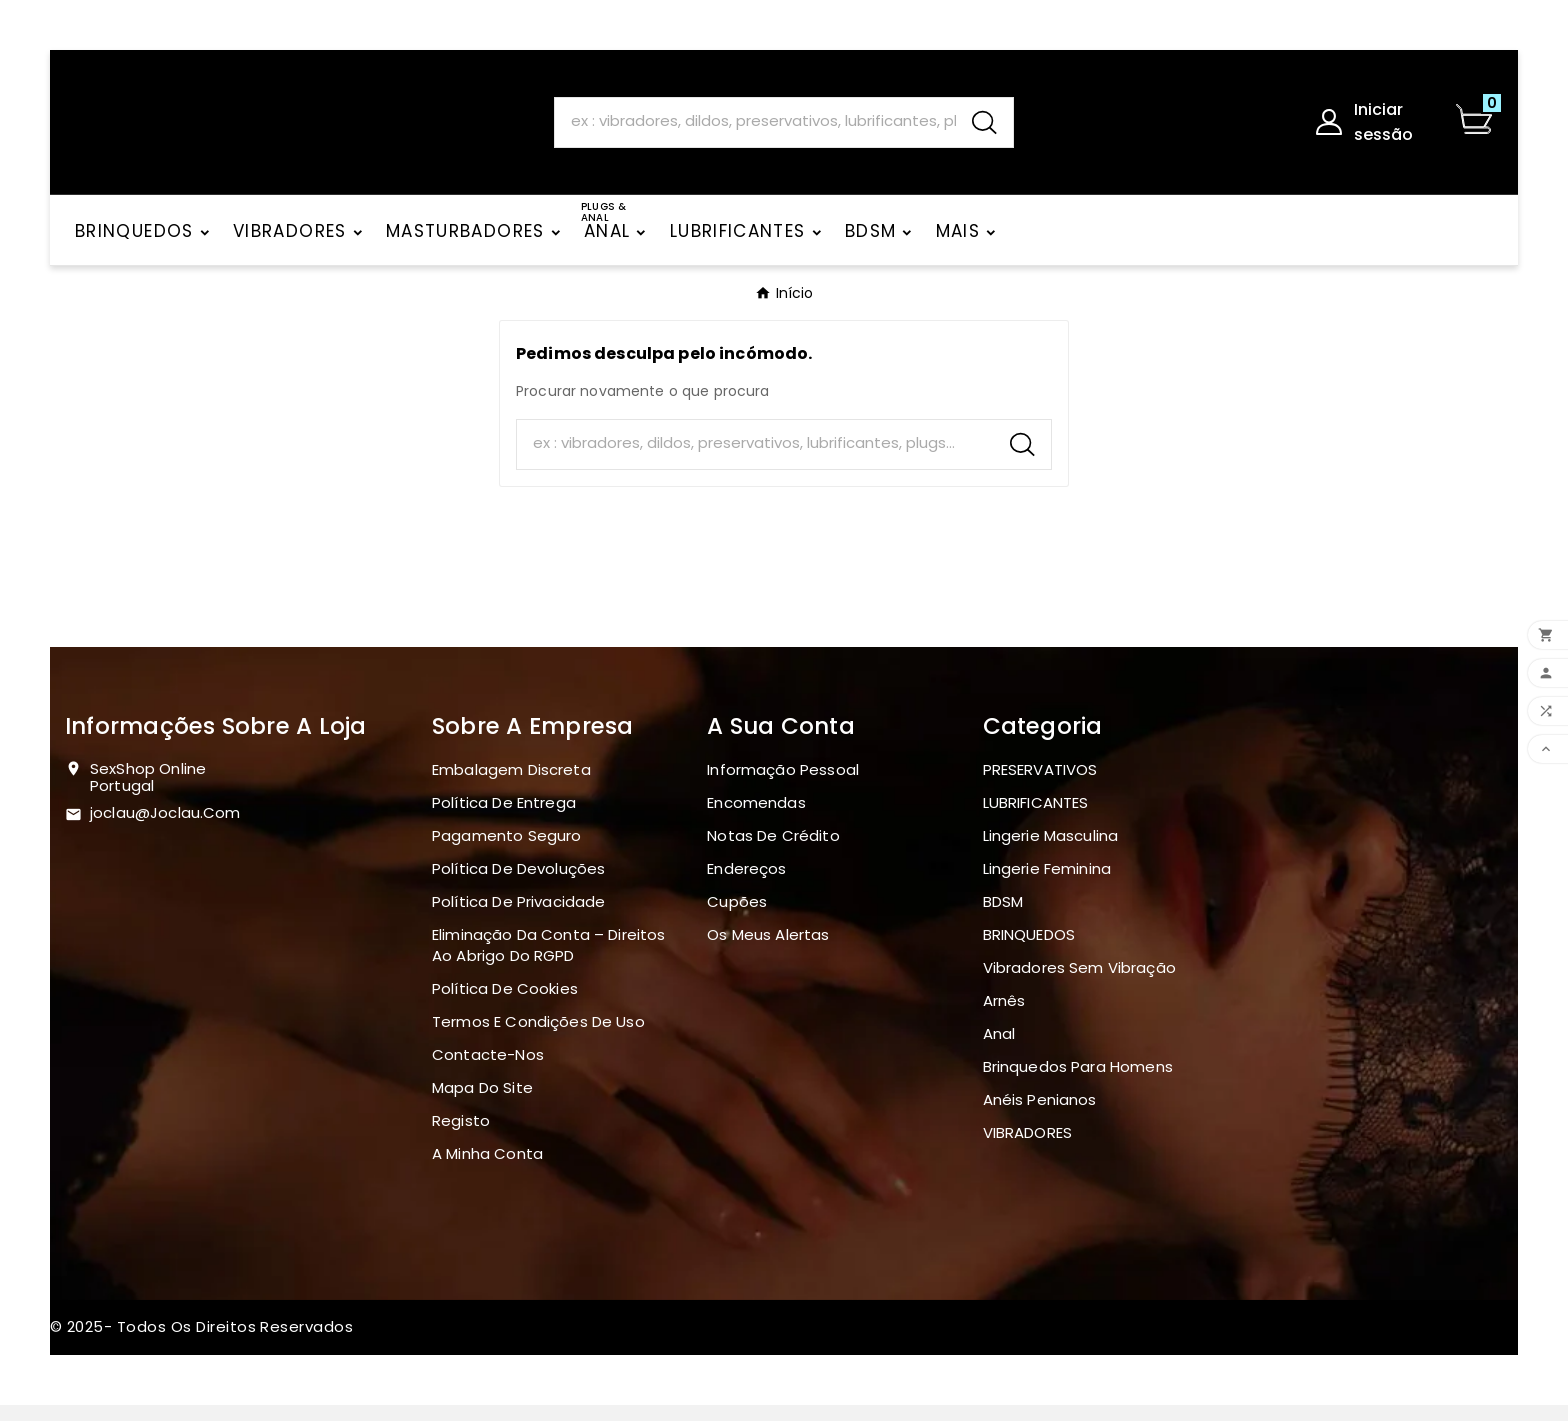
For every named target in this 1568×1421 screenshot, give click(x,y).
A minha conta (487, 1169)
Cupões (737, 917)
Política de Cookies (505, 1004)
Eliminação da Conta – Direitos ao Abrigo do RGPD (549, 961)
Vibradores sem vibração (1079, 983)
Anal (999, 1049)
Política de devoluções (518, 884)
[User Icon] (1372, 130)
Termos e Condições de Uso (538, 1037)
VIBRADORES (1028, 1148)
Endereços (746, 884)
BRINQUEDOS (1029, 950)
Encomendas (756, 818)
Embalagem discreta (511, 785)
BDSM (1003, 917)
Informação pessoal (783, 785)
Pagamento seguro (506, 851)
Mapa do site (482, 1103)
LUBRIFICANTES (1036, 818)
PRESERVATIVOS (1040, 785)
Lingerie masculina (1051, 851)
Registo (461, 1136)
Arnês (1004, 1016)
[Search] (755, 128)
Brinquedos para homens (1078, 1082)
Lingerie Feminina (1047, 884)
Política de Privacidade (518, 917)
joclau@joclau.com (165, 828)
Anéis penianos (1040, 1115)
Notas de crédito (773, 851)
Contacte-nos (488, 1070)
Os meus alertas (768, 950)
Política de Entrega (504, 818)
